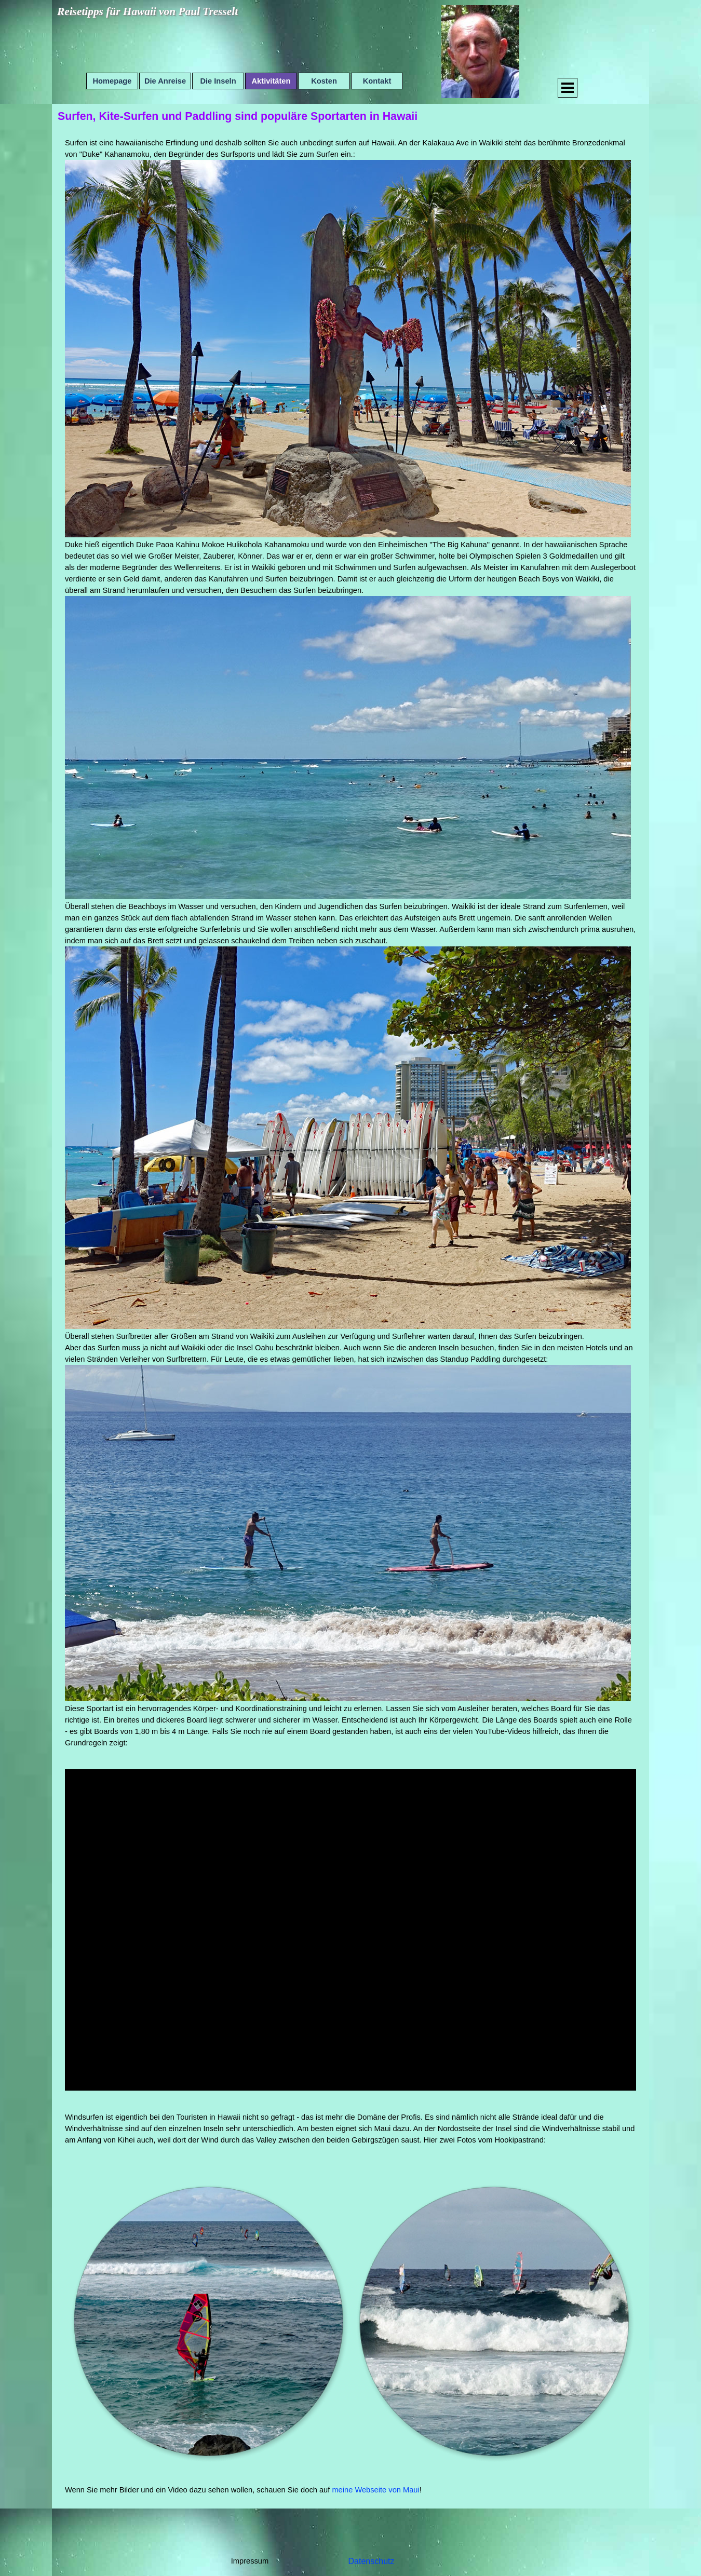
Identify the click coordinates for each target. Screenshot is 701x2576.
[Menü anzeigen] (567, 88)
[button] (208, 2320)
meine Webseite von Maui (375, 2490)
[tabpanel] (350, 942)
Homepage (112, 81)
